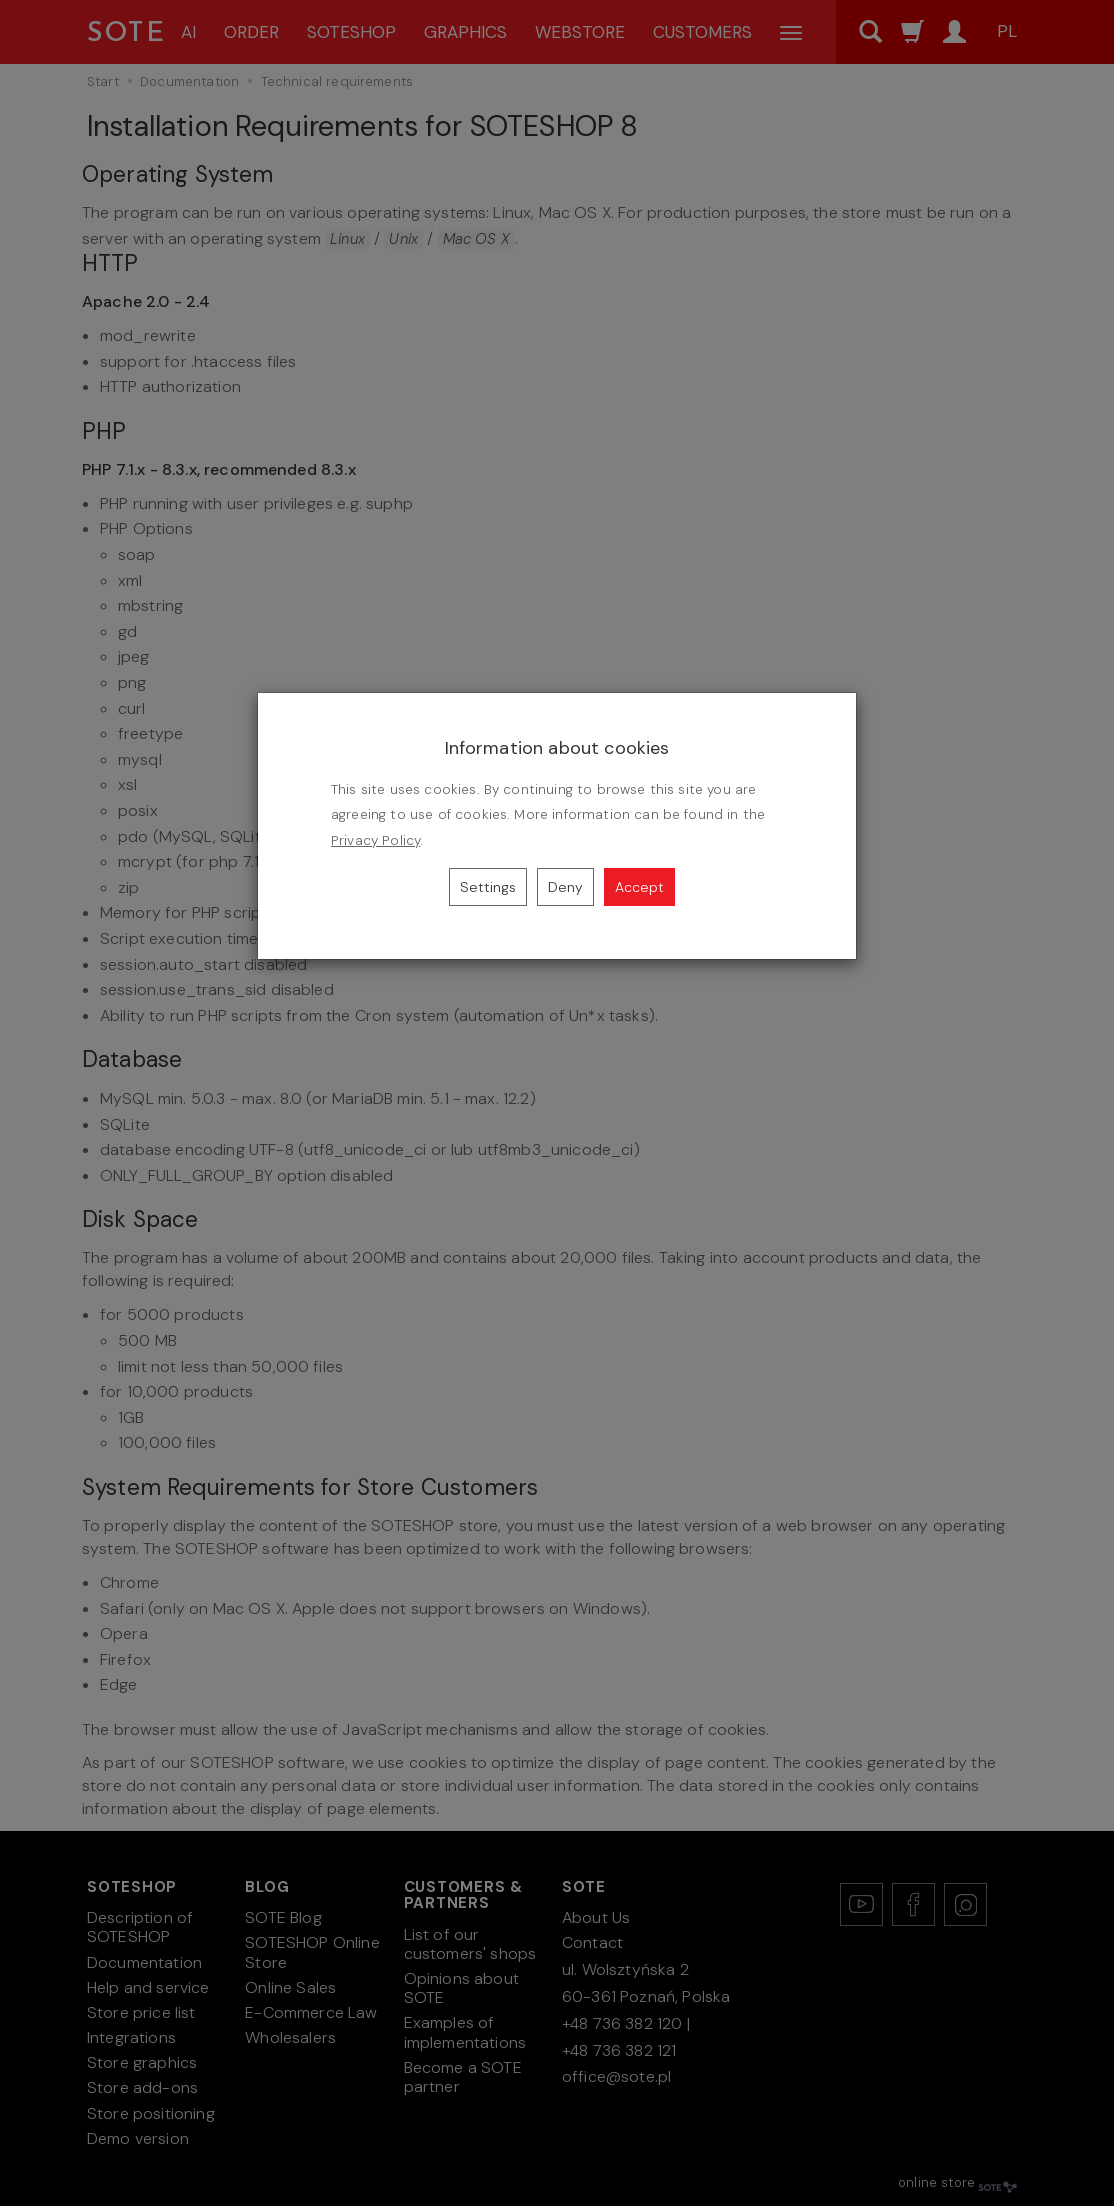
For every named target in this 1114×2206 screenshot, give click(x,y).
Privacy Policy (375, 840)
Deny (565, 887)
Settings (488, 887)
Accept (639, 887)
